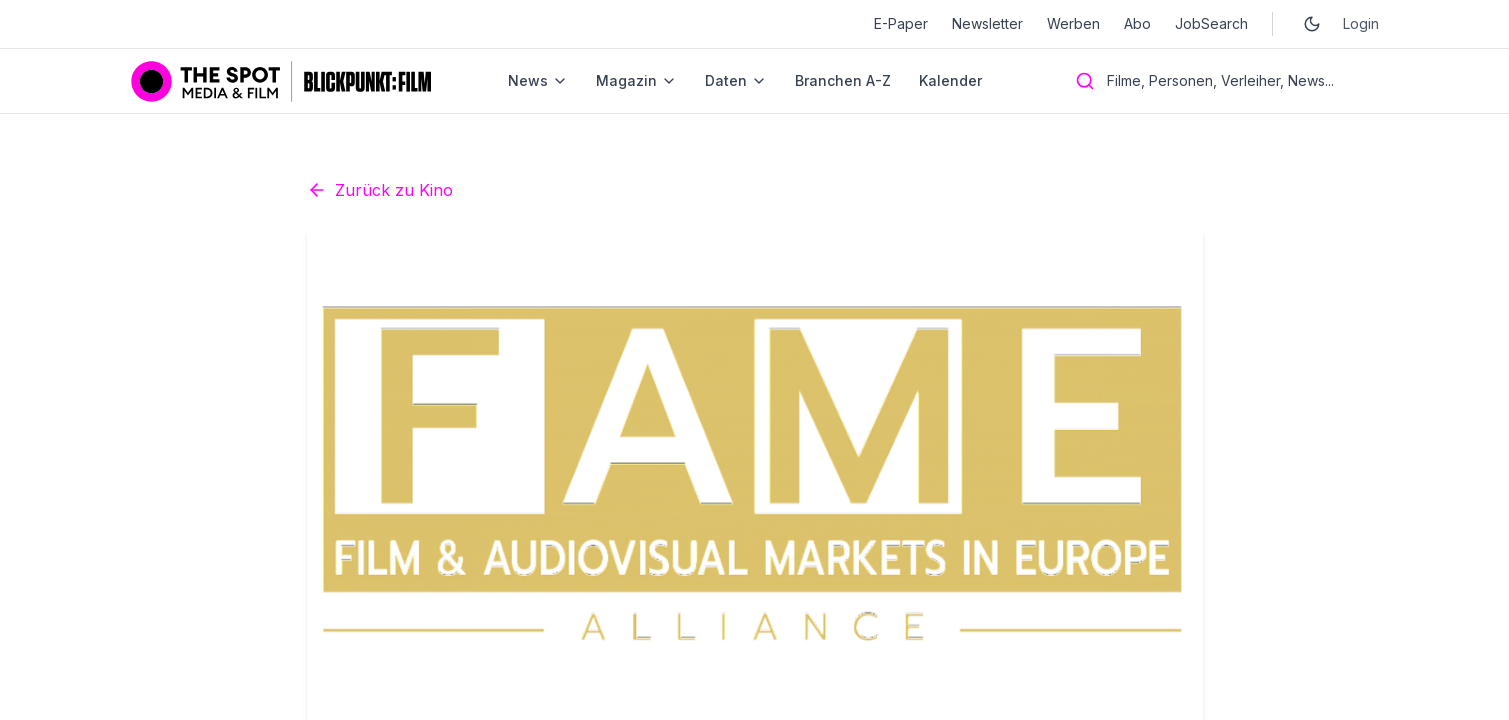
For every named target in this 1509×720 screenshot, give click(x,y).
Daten (736, 80)
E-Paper (901, 23)
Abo (1137, 23)
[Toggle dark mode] (1312, 24)
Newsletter (987, 23)
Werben (1073, 23)
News (538, 80)
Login (1361, 23)
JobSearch (1211, 23)
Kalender (950, 80)
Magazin (636, 80)
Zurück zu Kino (380, 370)
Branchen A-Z (843, 80)
